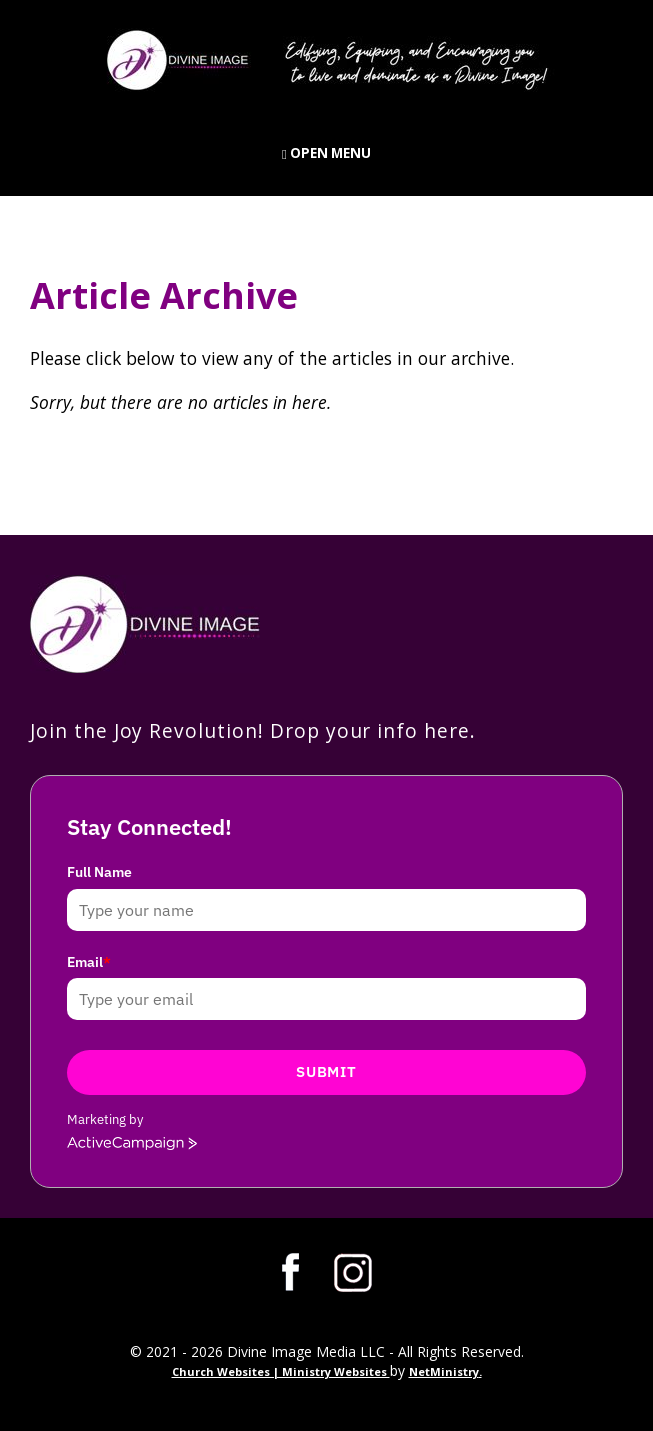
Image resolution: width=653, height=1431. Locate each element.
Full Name (99, 872)
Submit (326, 1071)
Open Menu (326, 153)
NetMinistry (444, 1371)
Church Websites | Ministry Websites (281, 1371)
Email (89, 962)
